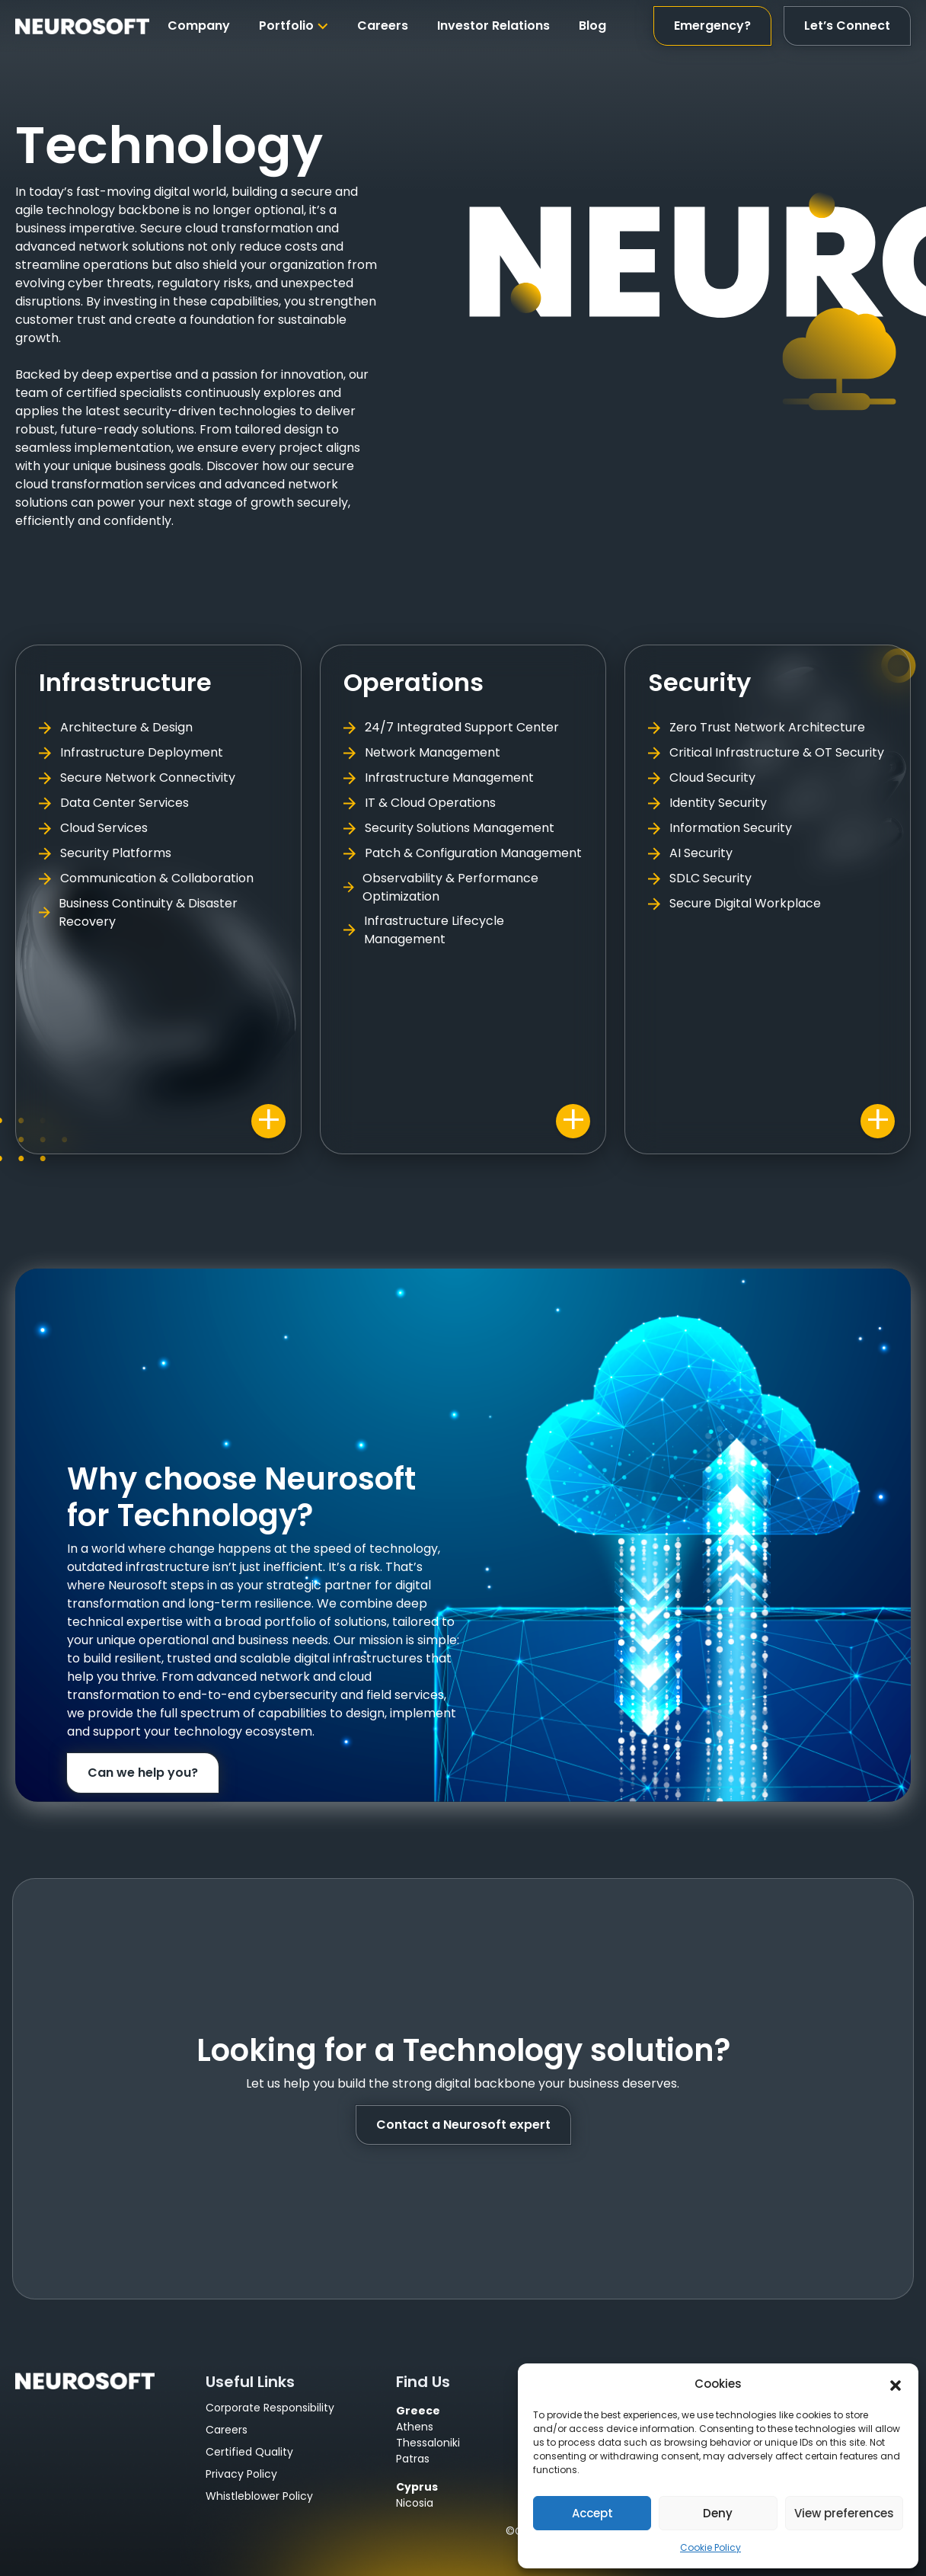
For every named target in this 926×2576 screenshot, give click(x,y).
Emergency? (712, 25)
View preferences (844, 2513)
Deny (718, 2513)
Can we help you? (143, 1772)
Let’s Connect (847, 25)
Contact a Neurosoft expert (463, 2124)
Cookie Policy (710, 2547)
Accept (592, 2513)
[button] (895, 2384)
